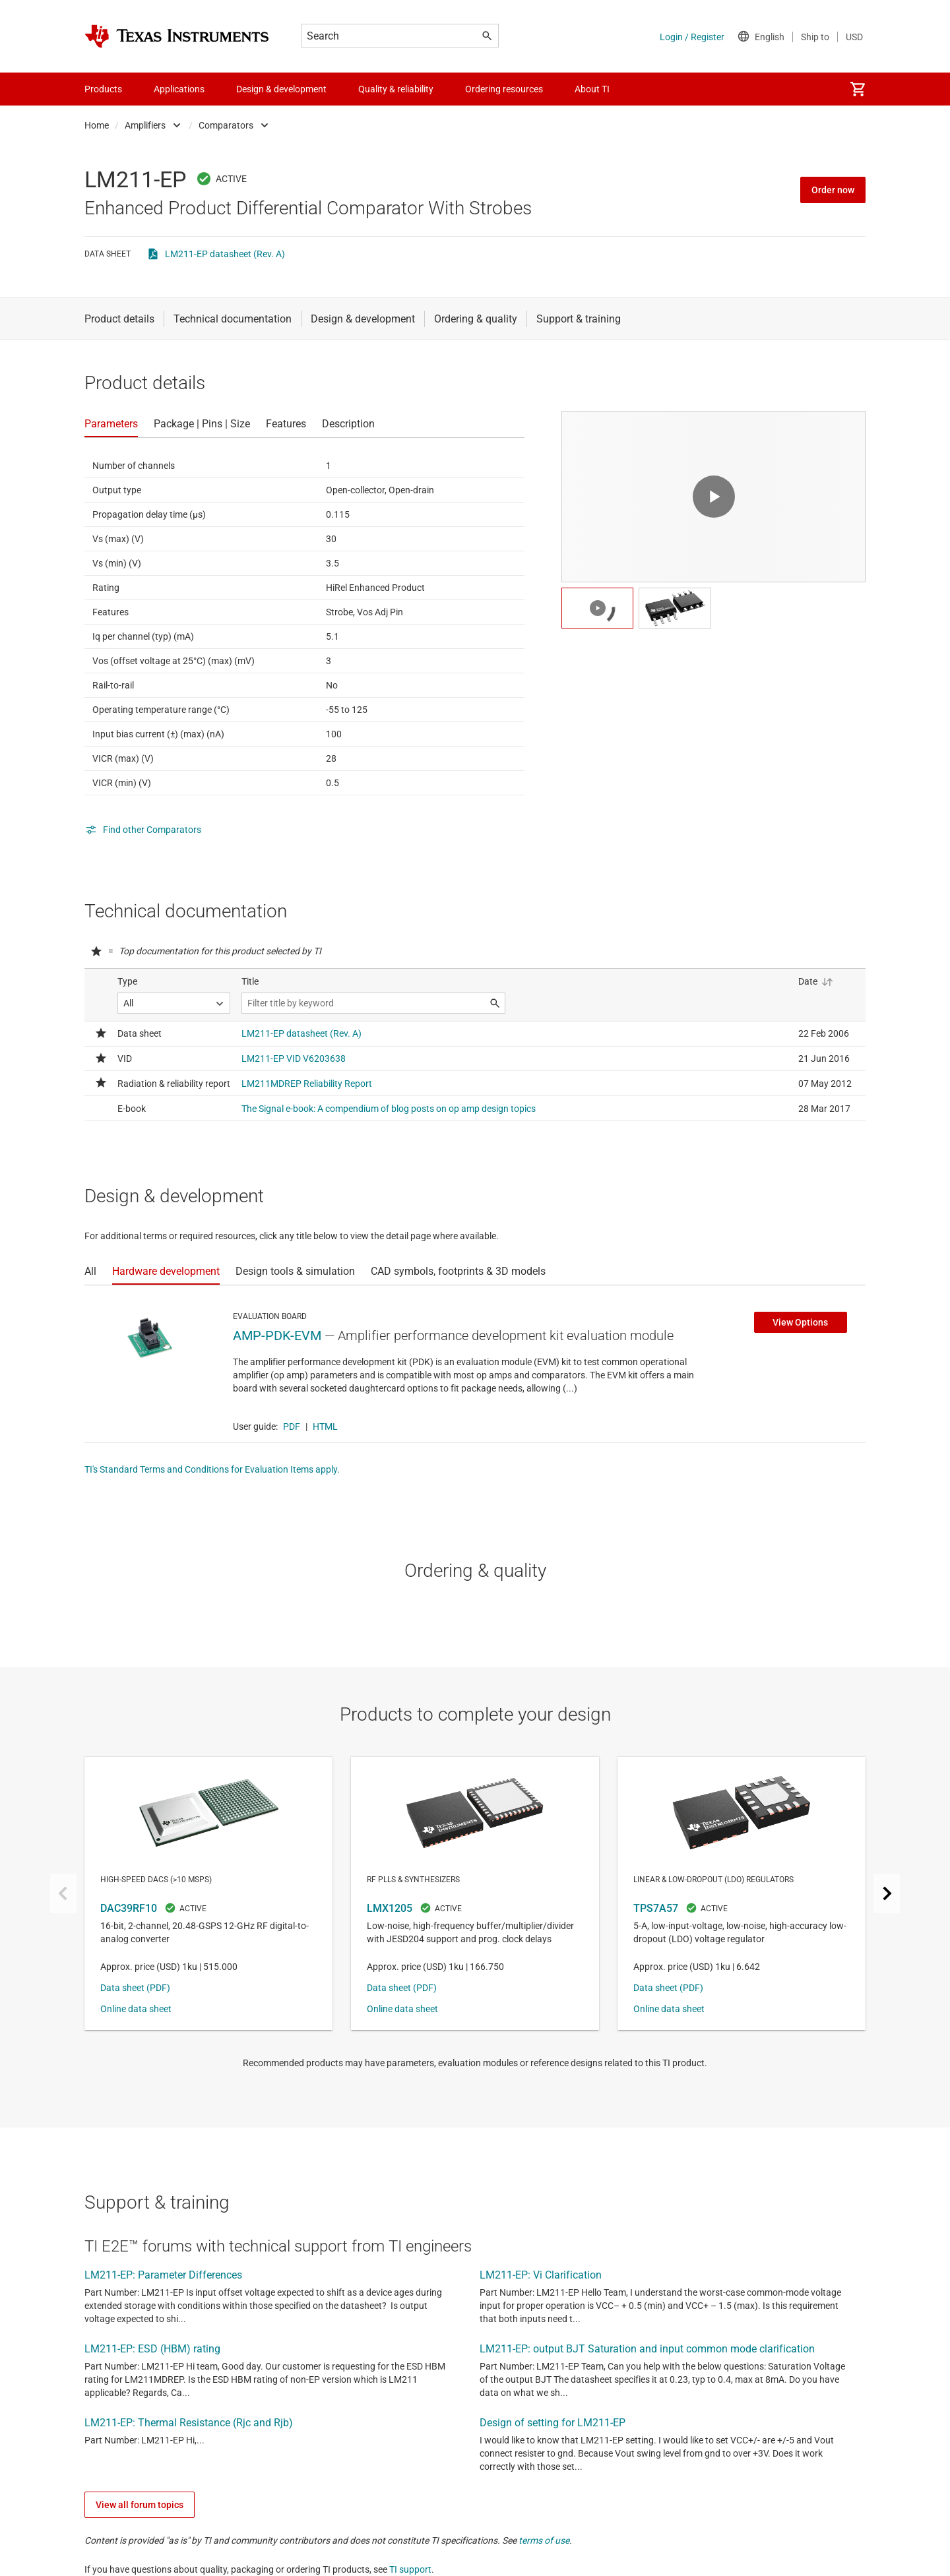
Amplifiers (145, 125)
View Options (800, 1322)
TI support (410, 2569)
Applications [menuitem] (179, 89)
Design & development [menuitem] (281, 89)
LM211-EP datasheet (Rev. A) (225, 254)
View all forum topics (139, 2504)
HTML (325, 1426)
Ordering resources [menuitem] (504, 89)
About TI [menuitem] (592, 89)
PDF (291, 1426)
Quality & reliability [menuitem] (395, 89)
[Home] (176, 36)
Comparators (226, 125)
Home (96, 125)
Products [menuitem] (103, 89)
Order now (832, 190)
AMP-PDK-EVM (277, 1335)
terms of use (544, 2540)
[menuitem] (857, 89)
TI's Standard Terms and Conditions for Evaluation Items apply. (212, 1469)
